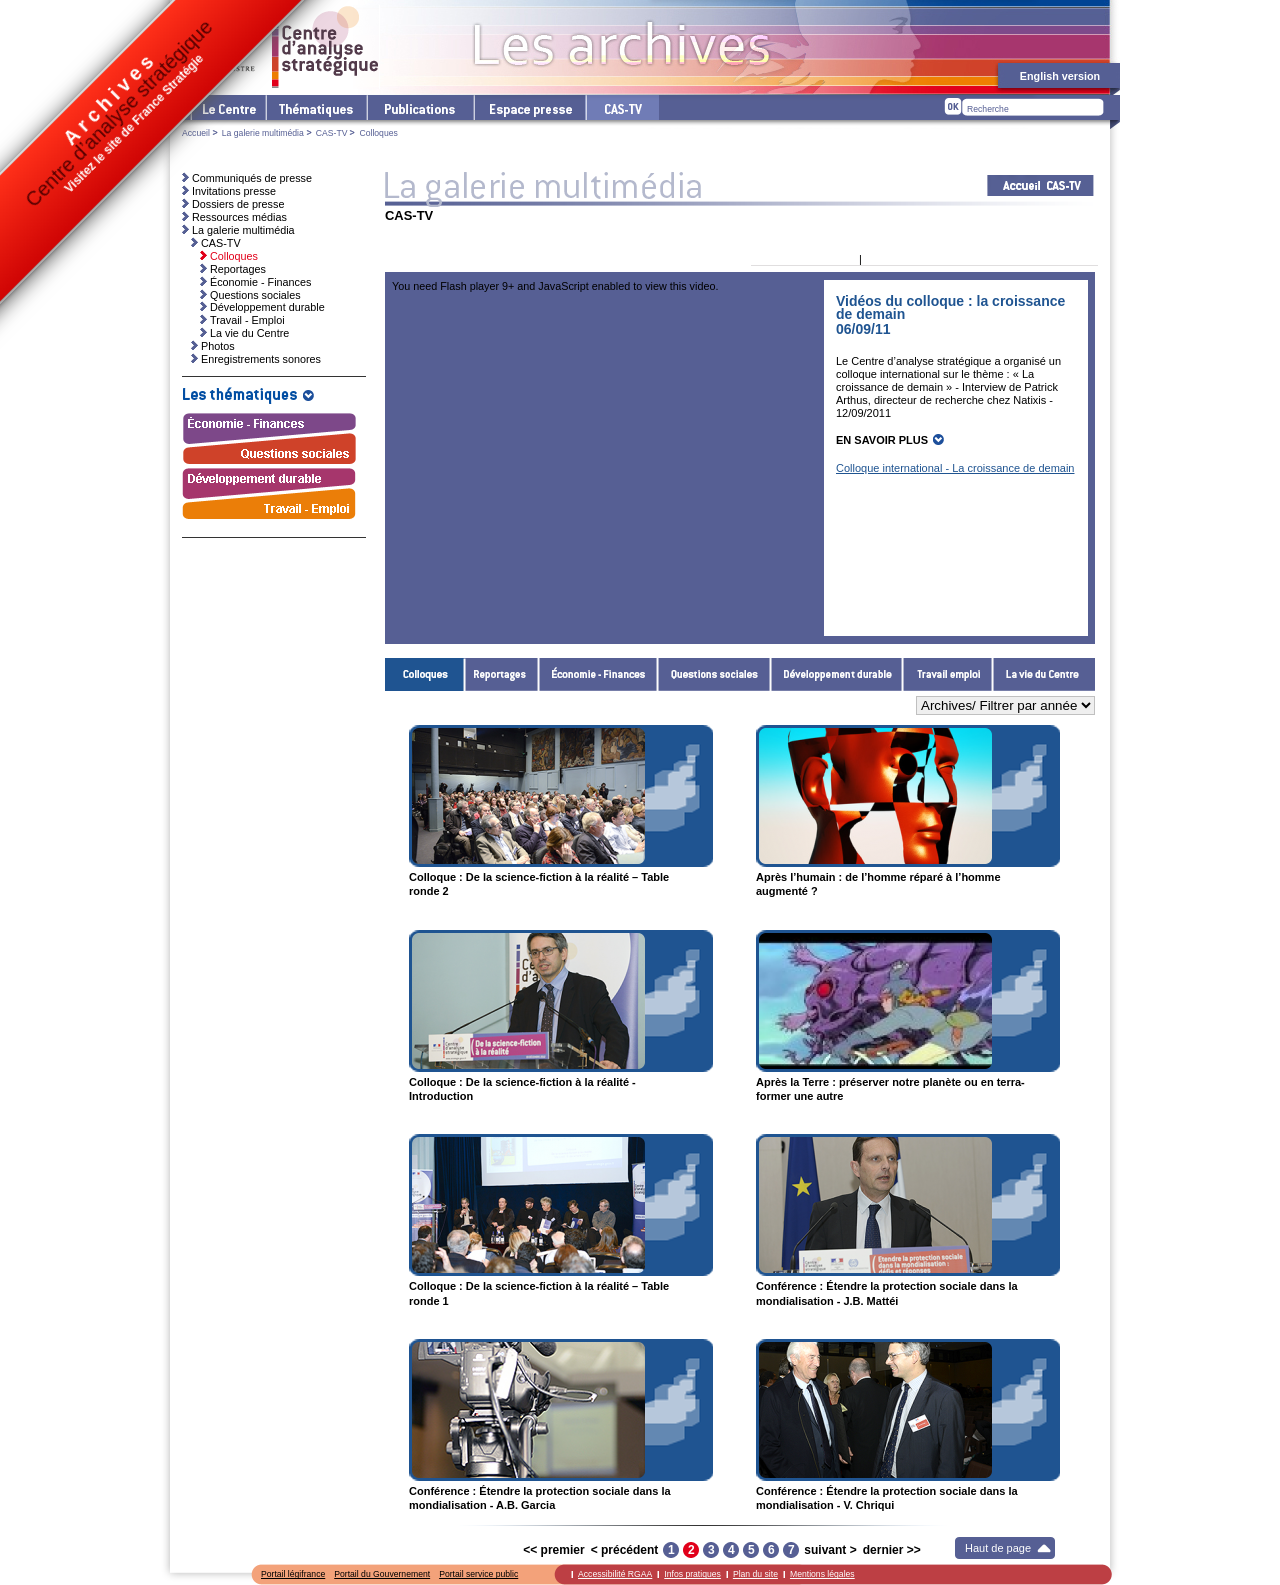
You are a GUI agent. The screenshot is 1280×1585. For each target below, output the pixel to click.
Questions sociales (714, 674)
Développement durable (837, 674)
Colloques (425, 674)
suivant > (830, 1550)
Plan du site (755, 1574)
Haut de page (998, 1548)
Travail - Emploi (948, 674)
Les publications (419, 107)
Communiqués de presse (252, 178)
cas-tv (622, 107)
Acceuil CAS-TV (1040, 185)
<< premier (553, 1550)
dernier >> (892, 1550)
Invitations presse (234, 191)
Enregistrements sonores (261, 359)
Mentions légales (822, 1574)
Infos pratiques (692, 1574)
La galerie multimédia (263, 133)
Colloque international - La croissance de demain (955, 468)
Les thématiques (315, 107)
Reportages (502, 674)
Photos (218, 346)
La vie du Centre (1044, 674)
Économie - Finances (598, 674)
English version (1060, 76)
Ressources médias (239, 217)
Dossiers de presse (238, 204)
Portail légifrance (293, 1574)
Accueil (196, 133)
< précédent (625, 1550)
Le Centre (227, 107)
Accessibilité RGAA (615, 1574)
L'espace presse (529, 107)
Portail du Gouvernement (382, 1574)
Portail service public (478, 1574)
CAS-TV (332, 133)
